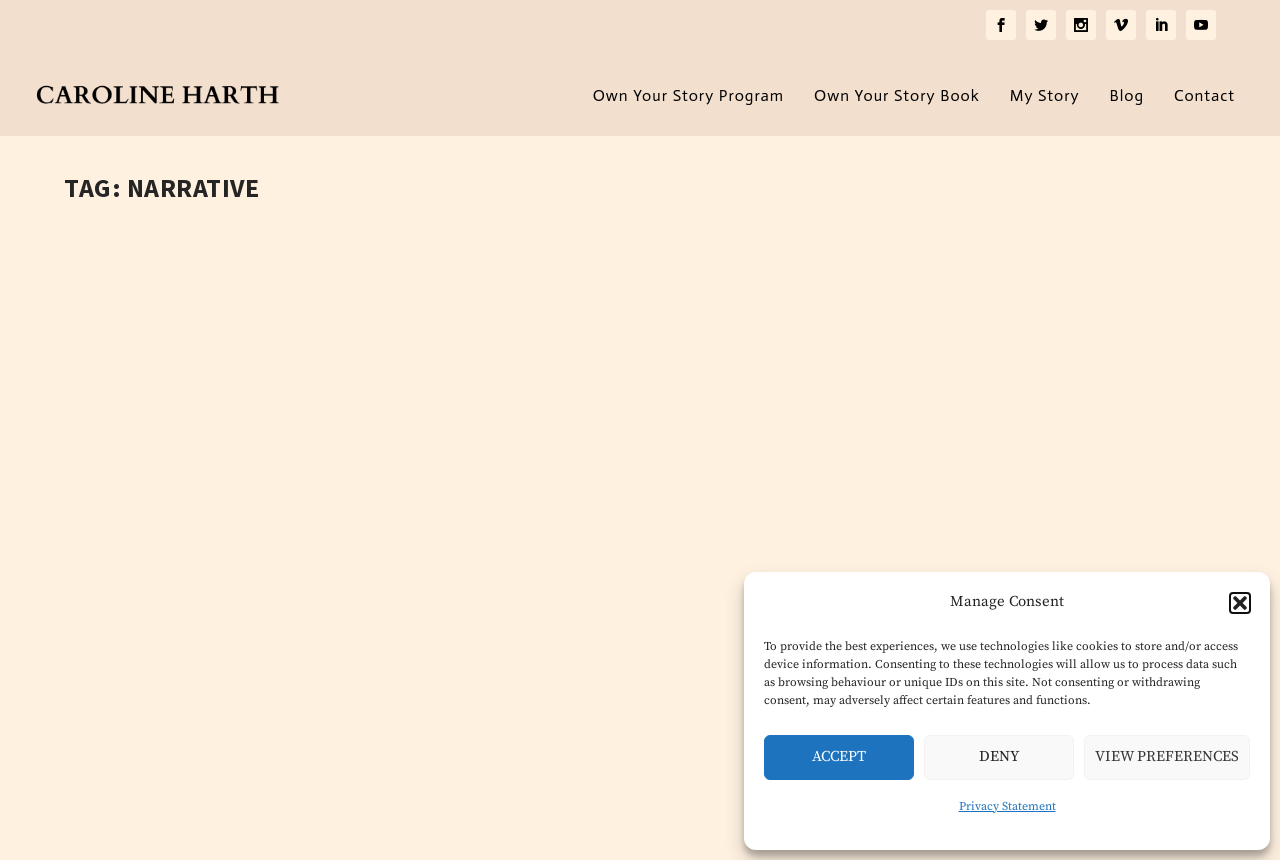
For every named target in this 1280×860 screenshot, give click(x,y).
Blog (1127, 90)
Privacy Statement (1007, 806)
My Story (1045, 90)
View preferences (1167, 756)
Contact (1204, 90)
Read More (148, 703)
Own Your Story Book (897, 90)
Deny (999, 756)
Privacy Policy (382, 835)
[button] (1240, 603)
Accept (839, 756)
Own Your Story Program (688, 90)
